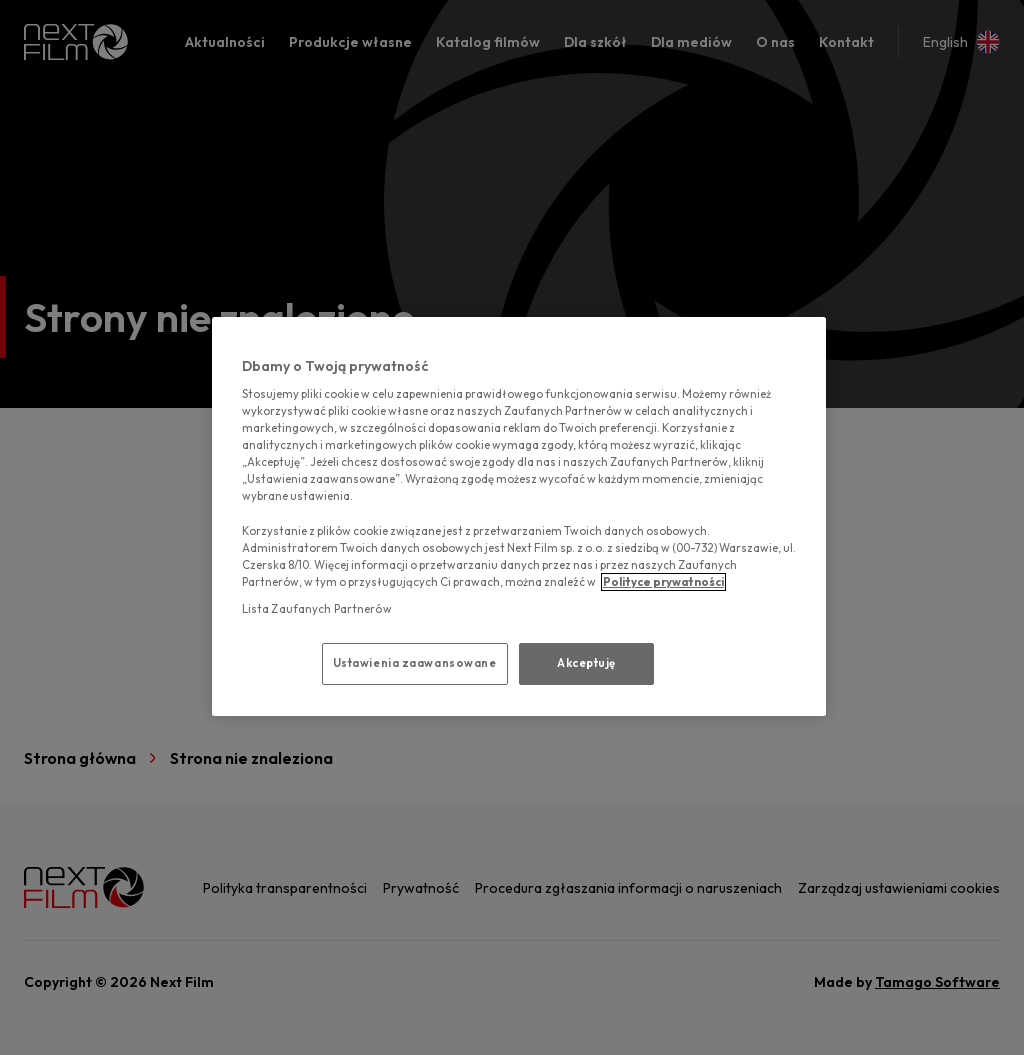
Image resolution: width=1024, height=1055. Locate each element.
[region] (519, 516)
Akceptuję (586, 663)
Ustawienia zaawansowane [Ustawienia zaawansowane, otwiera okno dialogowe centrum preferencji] (415, 663)
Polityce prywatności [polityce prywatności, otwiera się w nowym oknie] (663, 582)
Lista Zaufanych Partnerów (317, 609)
